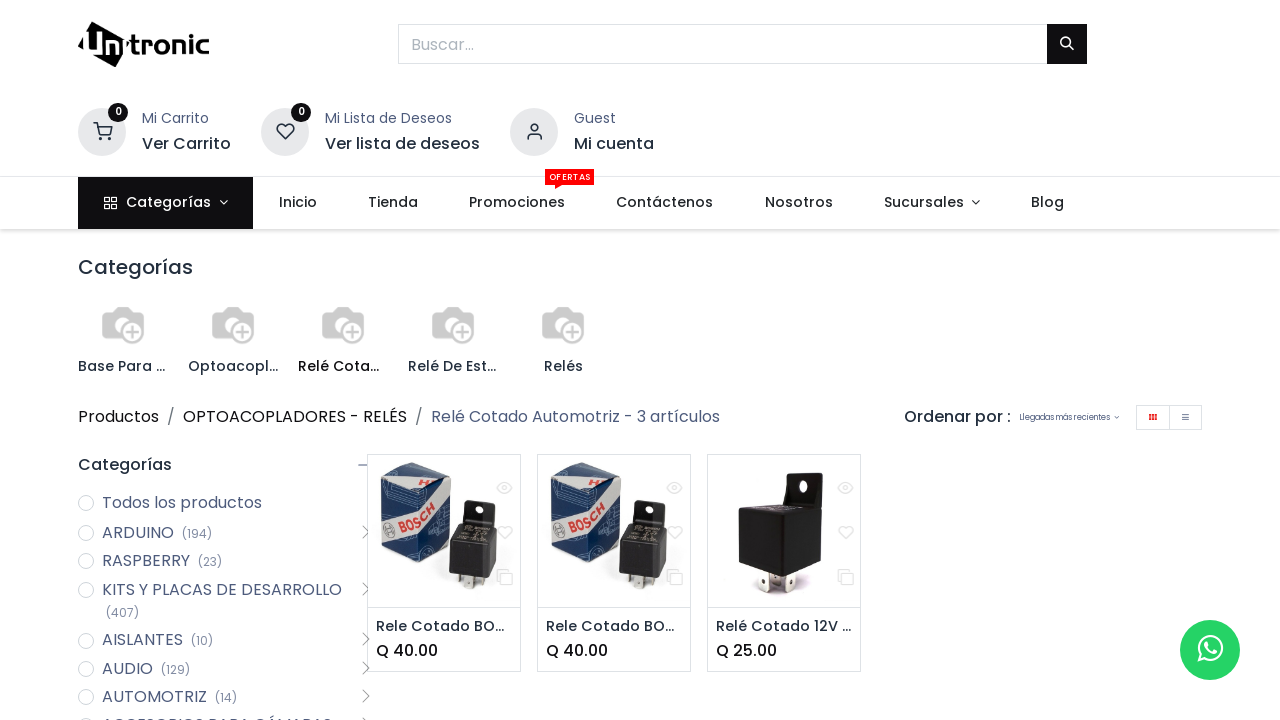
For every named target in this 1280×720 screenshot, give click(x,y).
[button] (1069, 417)
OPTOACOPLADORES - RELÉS (295, 416)
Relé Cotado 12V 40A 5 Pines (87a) (784, 627)
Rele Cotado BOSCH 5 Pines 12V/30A (614, 627)
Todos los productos (182, 503)
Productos (118, 416)
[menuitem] (297, 203)
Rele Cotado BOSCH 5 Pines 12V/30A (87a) (444, 627)
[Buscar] (1067, 44)
